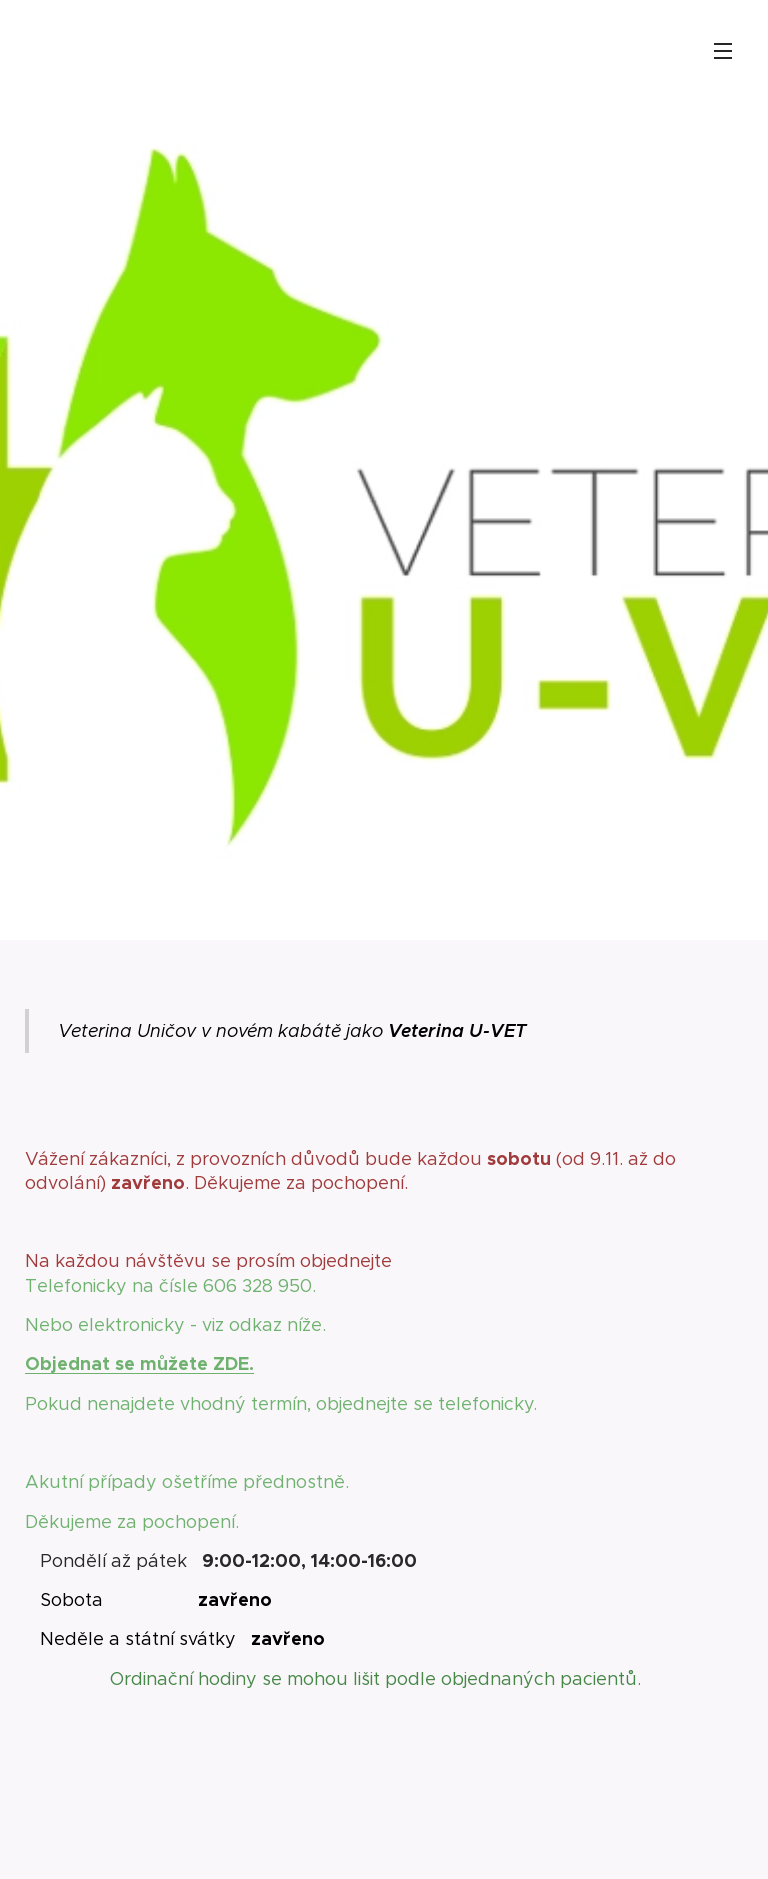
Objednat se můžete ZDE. (139, 1363)
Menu (723, 51)
